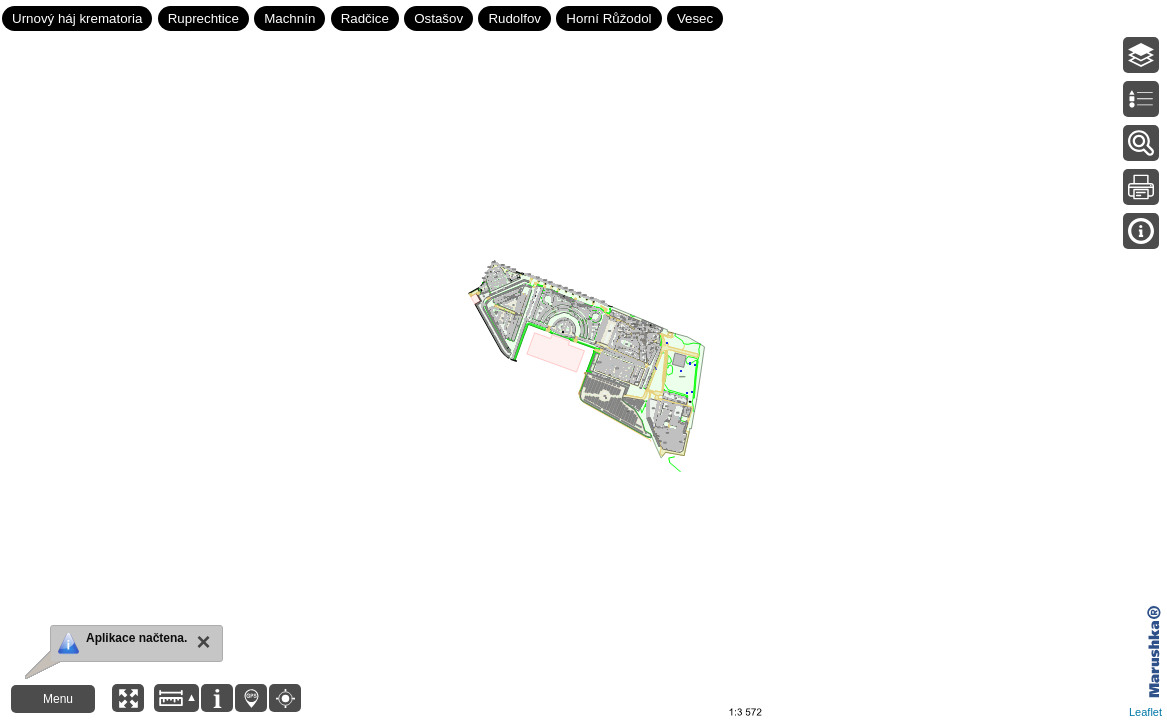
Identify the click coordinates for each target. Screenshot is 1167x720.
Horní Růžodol (608, 18)
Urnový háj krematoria (77, 18)
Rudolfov (514, 18)
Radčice (365, 18)
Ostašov (438, 18)
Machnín (289, 18)
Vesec (695, 18)
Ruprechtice (203, 18)
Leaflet (1145, 712)
